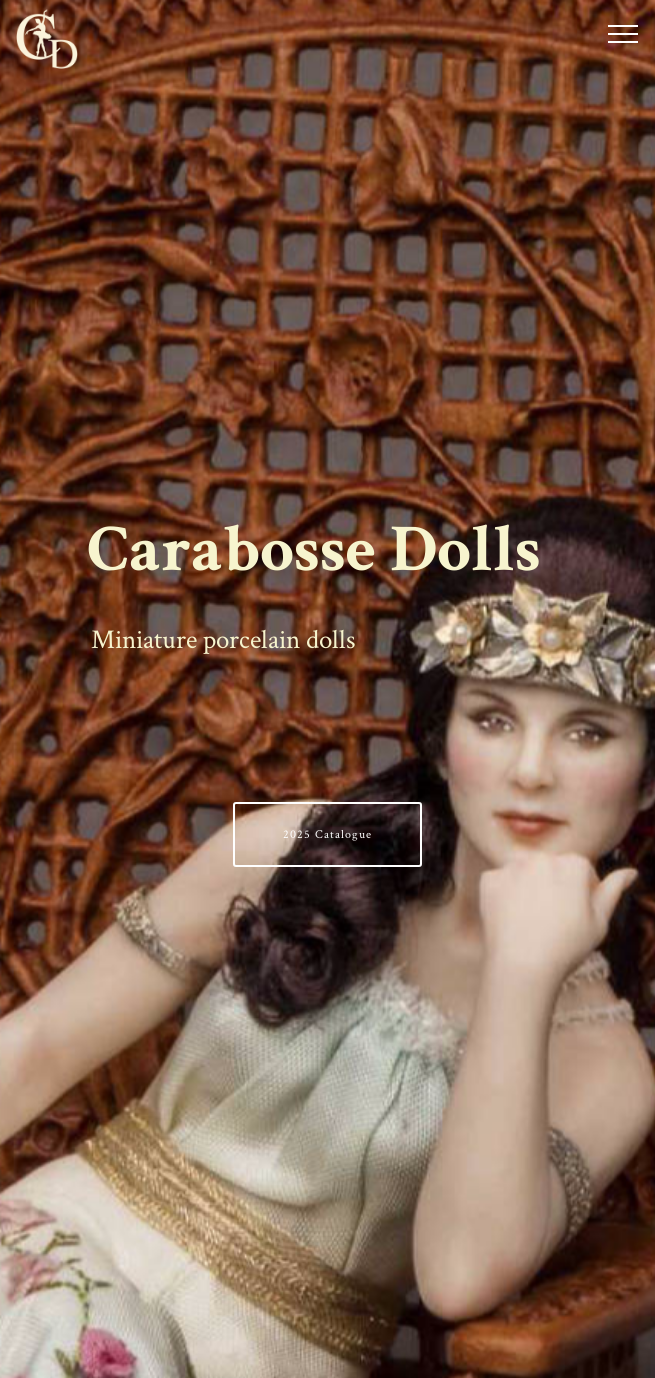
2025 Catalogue (327, 834)
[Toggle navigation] (623, 33)
